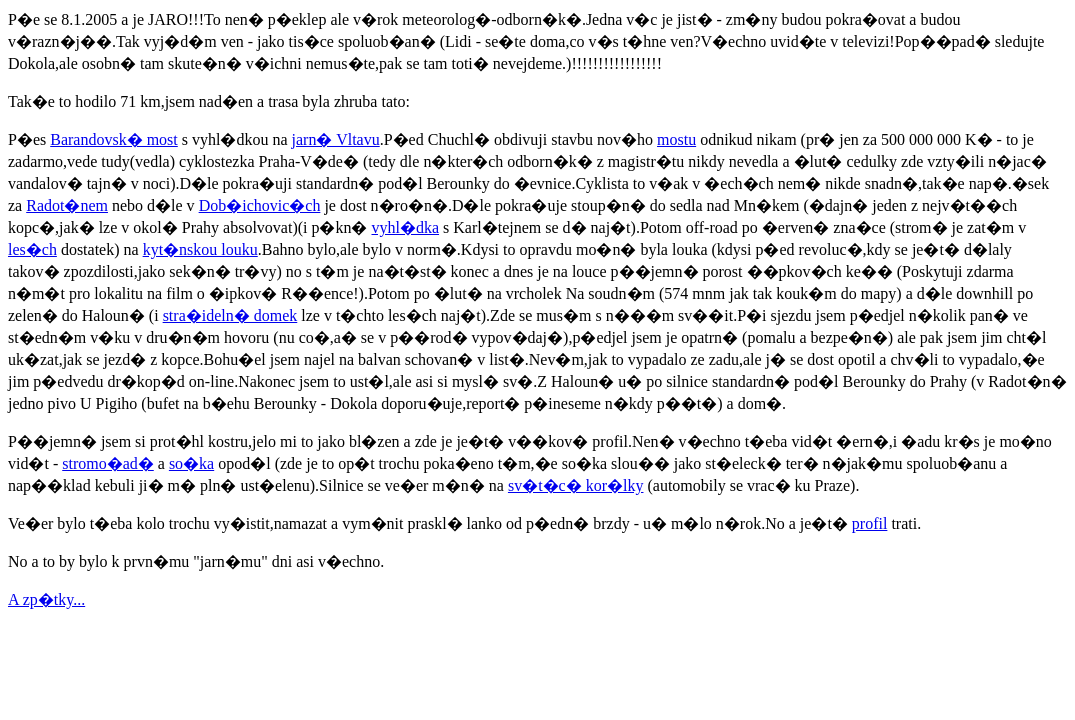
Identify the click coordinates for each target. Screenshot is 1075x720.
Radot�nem (67, 205)
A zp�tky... (46, 599)
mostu (676, 139)
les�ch (32, 249)
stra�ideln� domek (230, 315)
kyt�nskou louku (200, 249)
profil (870, 523)
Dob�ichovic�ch (260, 205)
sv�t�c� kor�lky (576, 485)
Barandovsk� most (114, 139)
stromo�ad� (108, 463)
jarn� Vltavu (336, 139)
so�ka (191, 463)
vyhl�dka (406, 227)
